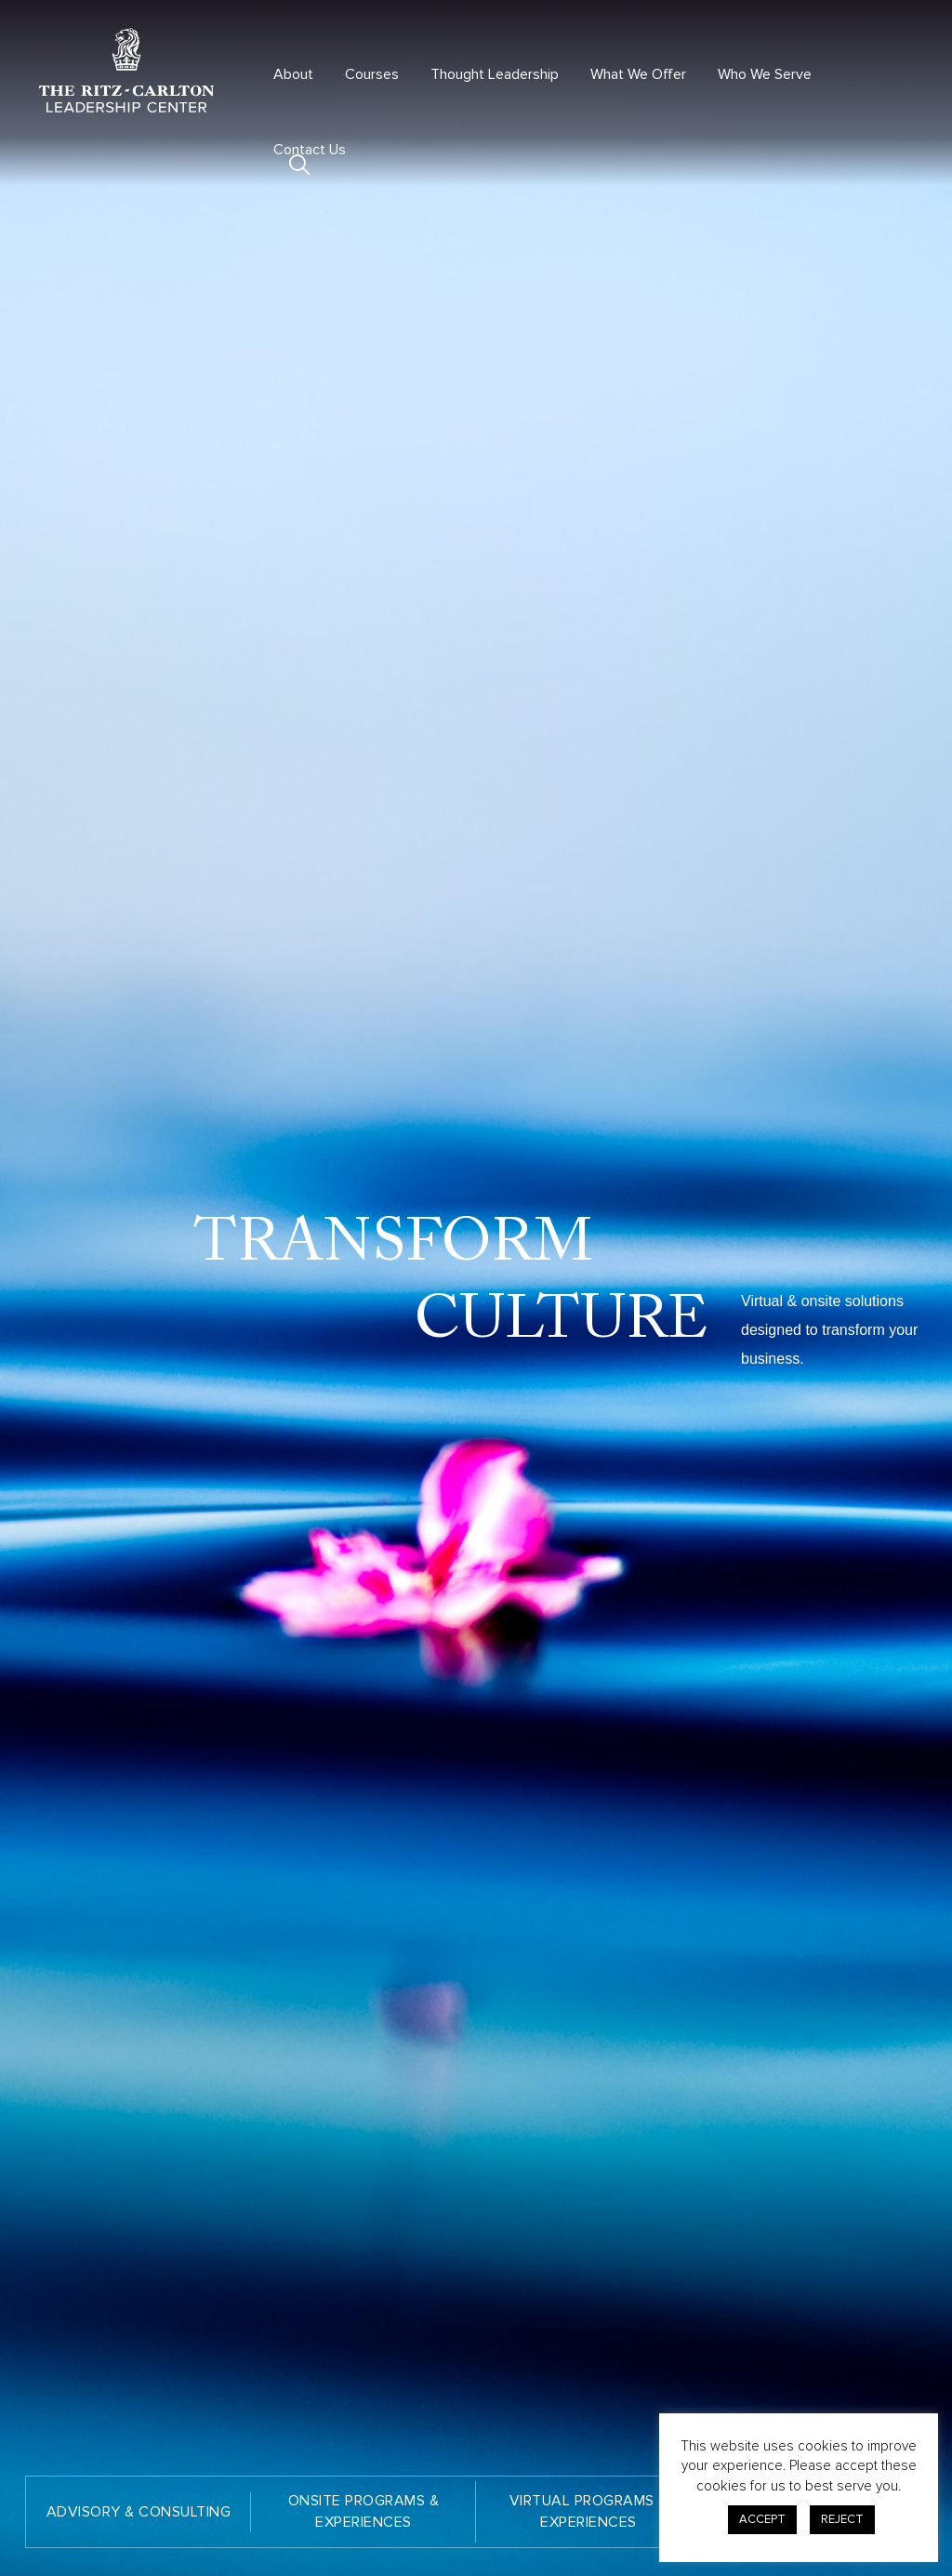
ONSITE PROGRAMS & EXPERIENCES (364, 2511)
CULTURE (561, 1321)
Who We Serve (765, 74)
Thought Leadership (494, 74)
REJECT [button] (842, 2519)
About (293, 74)
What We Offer (638, 74)
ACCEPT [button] (762, 2519)
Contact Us (309, 149)
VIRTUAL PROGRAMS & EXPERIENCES (588, 2511)
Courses (372, 74)
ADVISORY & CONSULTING (138, 2512)
